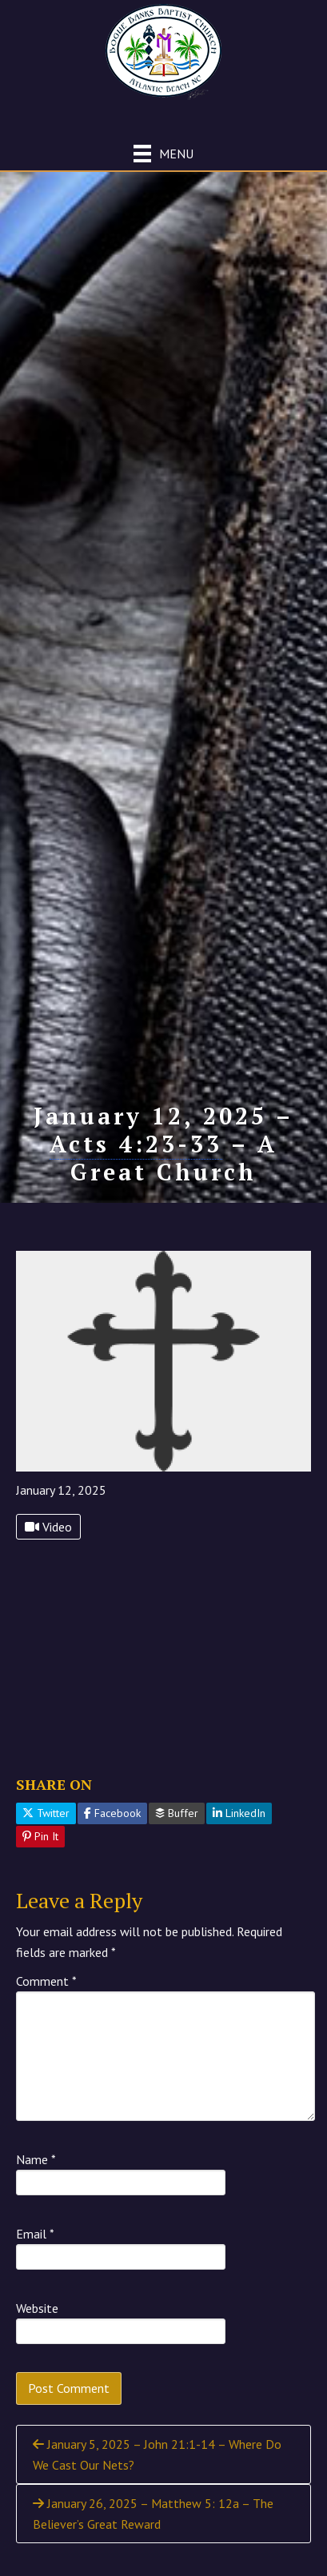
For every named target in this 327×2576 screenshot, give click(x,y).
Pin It (40, 1836)
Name (36, 2159)
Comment (46, 1981)
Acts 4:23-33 (136, 1144)
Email (35, 2234)
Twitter (46, 1813)
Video (48, 1527)
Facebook (112, 1813)
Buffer (176, 1813)
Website (37, 2308)
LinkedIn (239, 1813)
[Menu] (163, 153)
